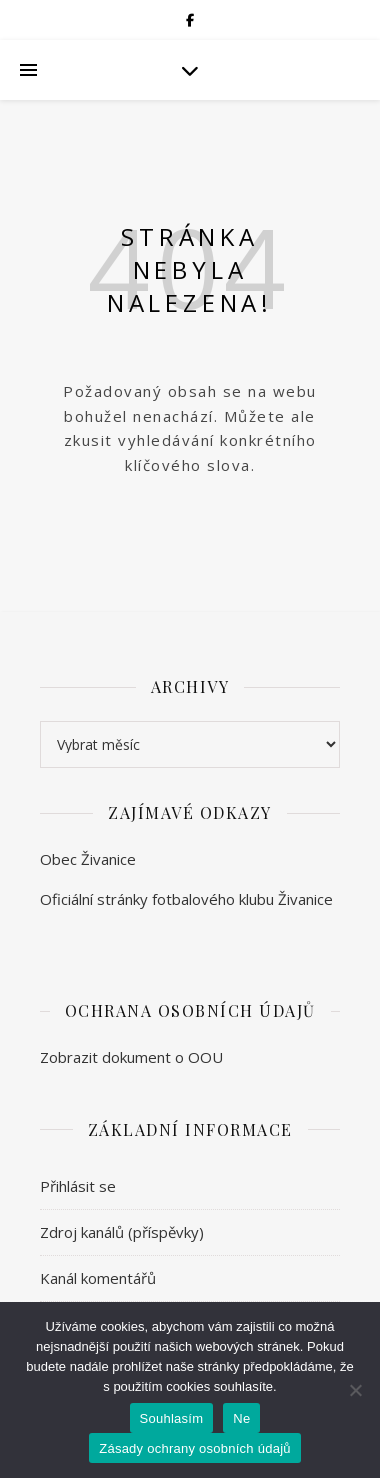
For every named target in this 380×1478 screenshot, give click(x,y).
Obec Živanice (88, 859)
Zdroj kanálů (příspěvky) (122, 1232)
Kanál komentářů (98, 1278)
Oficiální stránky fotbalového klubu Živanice (186, 899)
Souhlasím (172, 1418)
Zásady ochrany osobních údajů (195, 1448)
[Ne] (355, 1390)
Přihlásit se (78, 1186)
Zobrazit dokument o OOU (131, 1057)
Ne (241, 1418)
